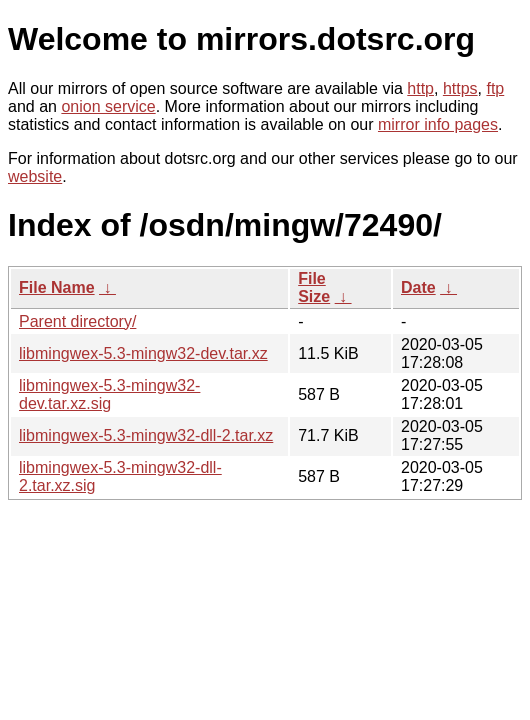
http (420, 88)
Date (418, 287)
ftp (495, 88)
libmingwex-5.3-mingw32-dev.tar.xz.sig (109, 394)
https (460, 88)
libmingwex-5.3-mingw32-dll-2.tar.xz (146, 435)
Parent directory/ (77, 321)
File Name (57, 287)
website (35, 176)
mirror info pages (438, 124)
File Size (314, 287)
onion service (108, 106)
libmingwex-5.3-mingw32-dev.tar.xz (143, 353)
